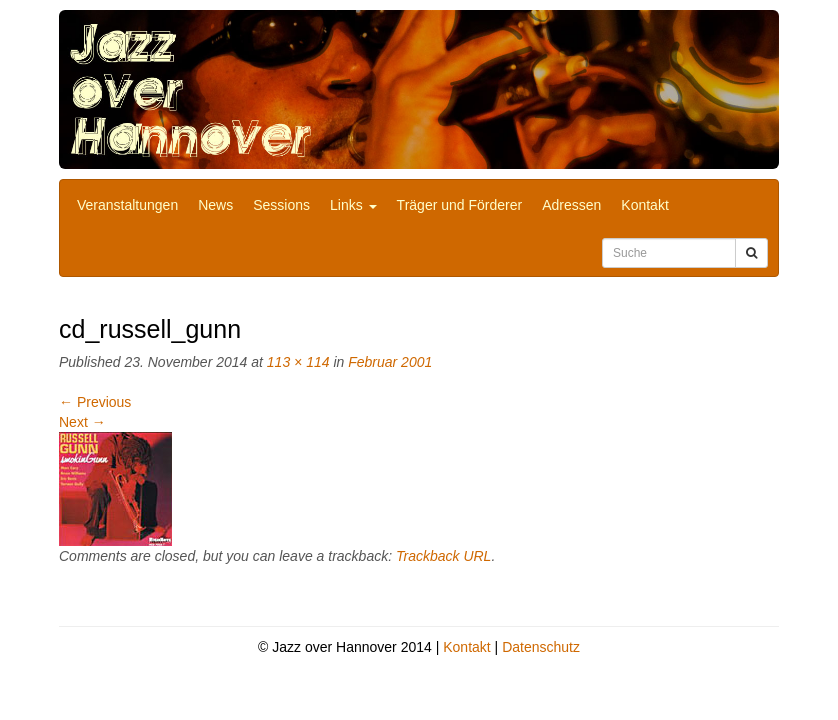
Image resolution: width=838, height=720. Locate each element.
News (215, 205)
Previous (95, 402)
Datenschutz (541, 647)
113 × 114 (298, 362)
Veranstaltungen (127, 205)
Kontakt (644, 205)
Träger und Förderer (460, 205)
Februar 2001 (390, 362)
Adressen (571, 205)
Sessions (281, 205)
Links (353, 205)
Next (82, 422)
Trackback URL (443, 556)
